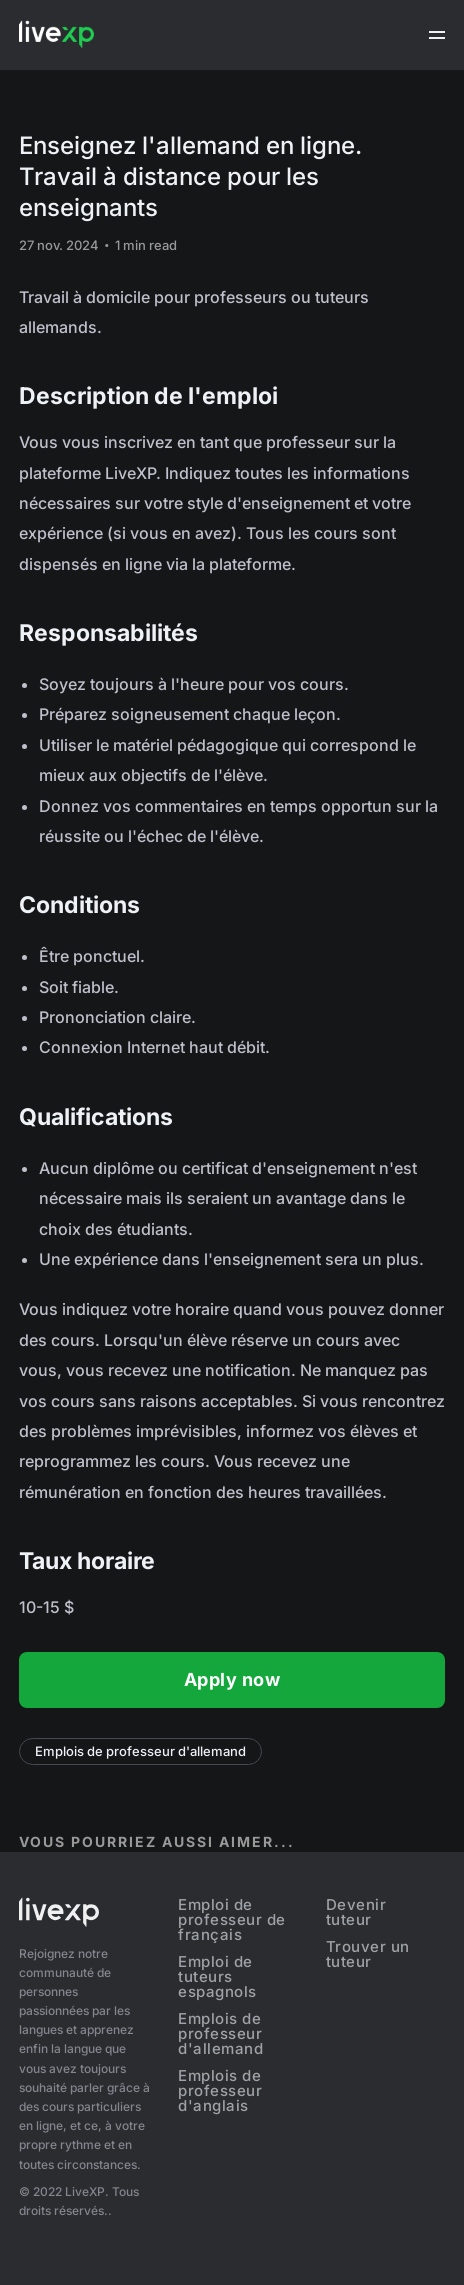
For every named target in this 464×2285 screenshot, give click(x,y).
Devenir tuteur (356, 1912)
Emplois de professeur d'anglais (220, 2090)
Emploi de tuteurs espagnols (217, 1976)
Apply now (232, 1679)
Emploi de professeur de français (232, 1919)
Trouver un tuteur (368, 1954)
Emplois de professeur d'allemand (140, 1751)
